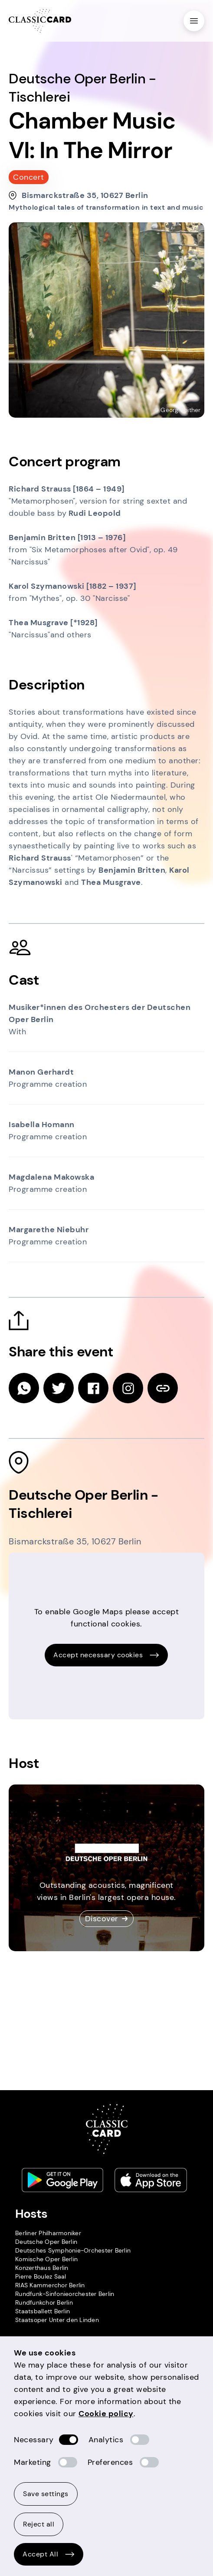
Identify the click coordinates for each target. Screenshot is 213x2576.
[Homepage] (40, 21)
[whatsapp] (24, 1388)
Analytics (106, 2439)
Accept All (49, 2554)
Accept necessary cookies (106, 1654)
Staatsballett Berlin (42, 2311)
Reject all (38, 2524)
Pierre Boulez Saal (40, 2276)
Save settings (46, 2493)
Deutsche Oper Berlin (46, 2242)
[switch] (68, 2439)
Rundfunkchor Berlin (44, 2302)
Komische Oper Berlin (46, 2259)
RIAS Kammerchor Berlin (50, 2285)
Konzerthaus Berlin (42, 2268)
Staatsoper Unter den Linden (57, 2320)
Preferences (110, 2462)
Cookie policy (106, 2413)
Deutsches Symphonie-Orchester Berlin (73, 2250)
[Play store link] (62, 2180)
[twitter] (58, 1388)
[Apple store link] (151, 2180)
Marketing (32, 2462)
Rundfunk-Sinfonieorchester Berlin (64, 2294)
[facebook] (93, 1388)
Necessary (34, 2439)
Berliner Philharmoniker (48, 2233)
